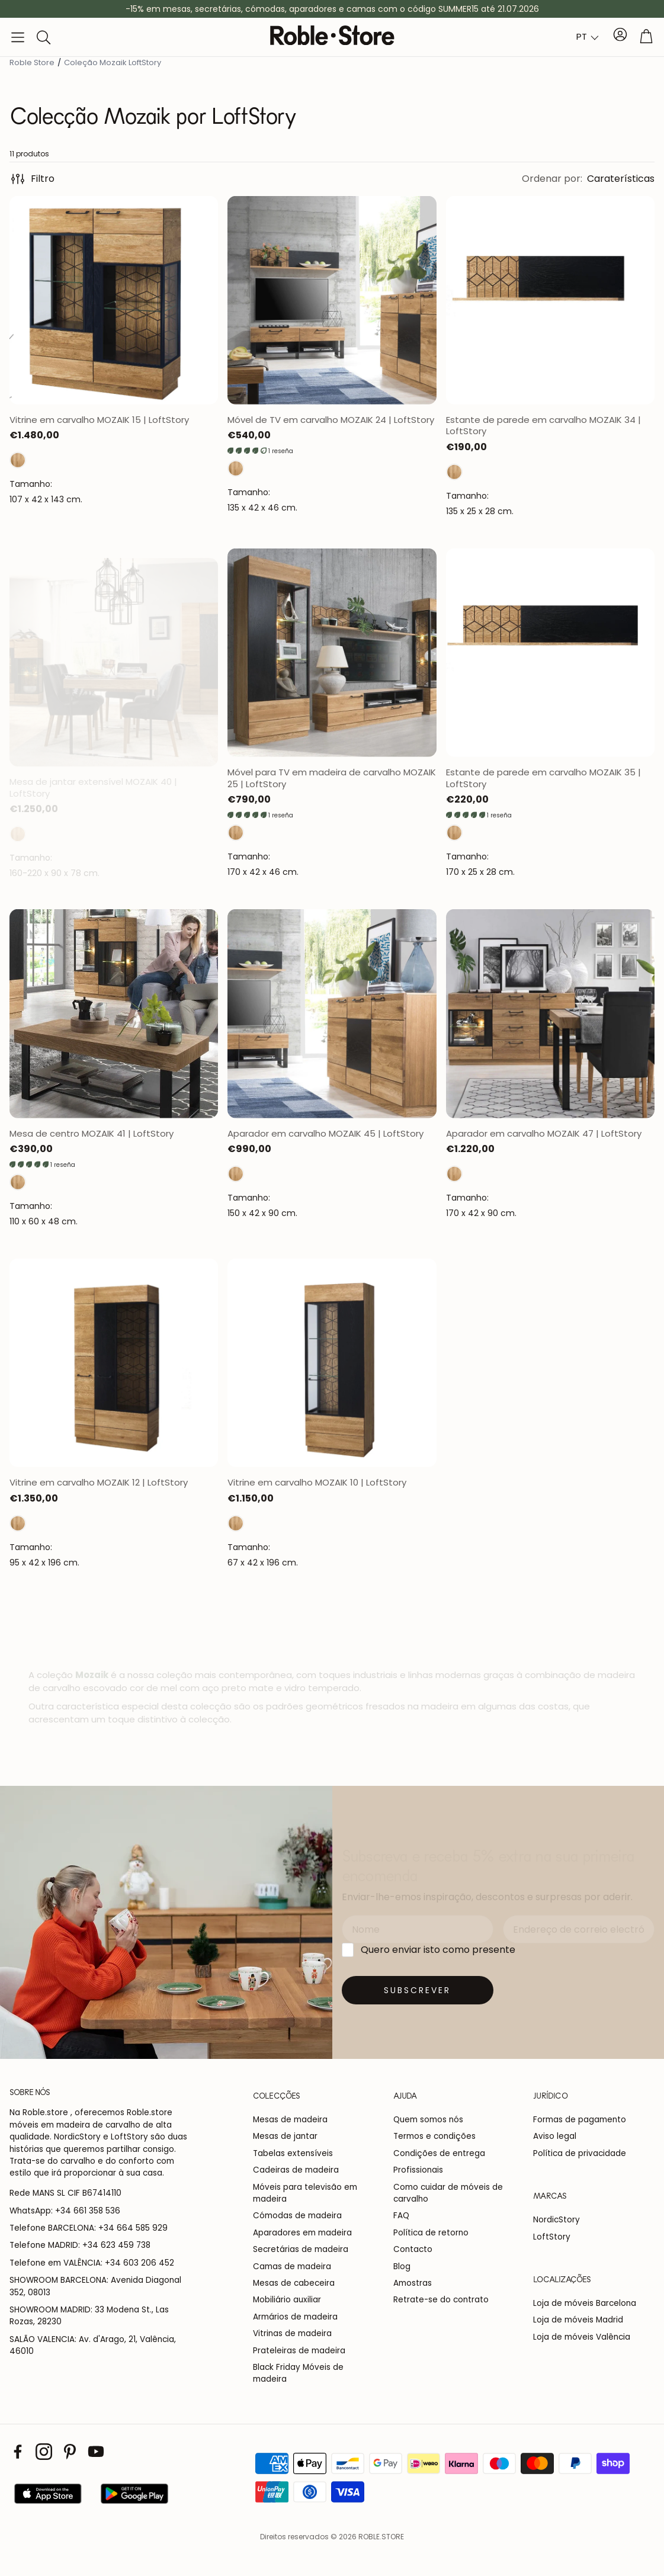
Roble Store (31, 62)
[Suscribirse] (417, 1990)
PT (581, 36)
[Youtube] (96, 2451)
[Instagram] (44, 2451)
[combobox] (587, 37)
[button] (17, 37)
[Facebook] (17, 2451)
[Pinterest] (70, 2451)
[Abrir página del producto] (113, 299)
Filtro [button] (31, 179)
